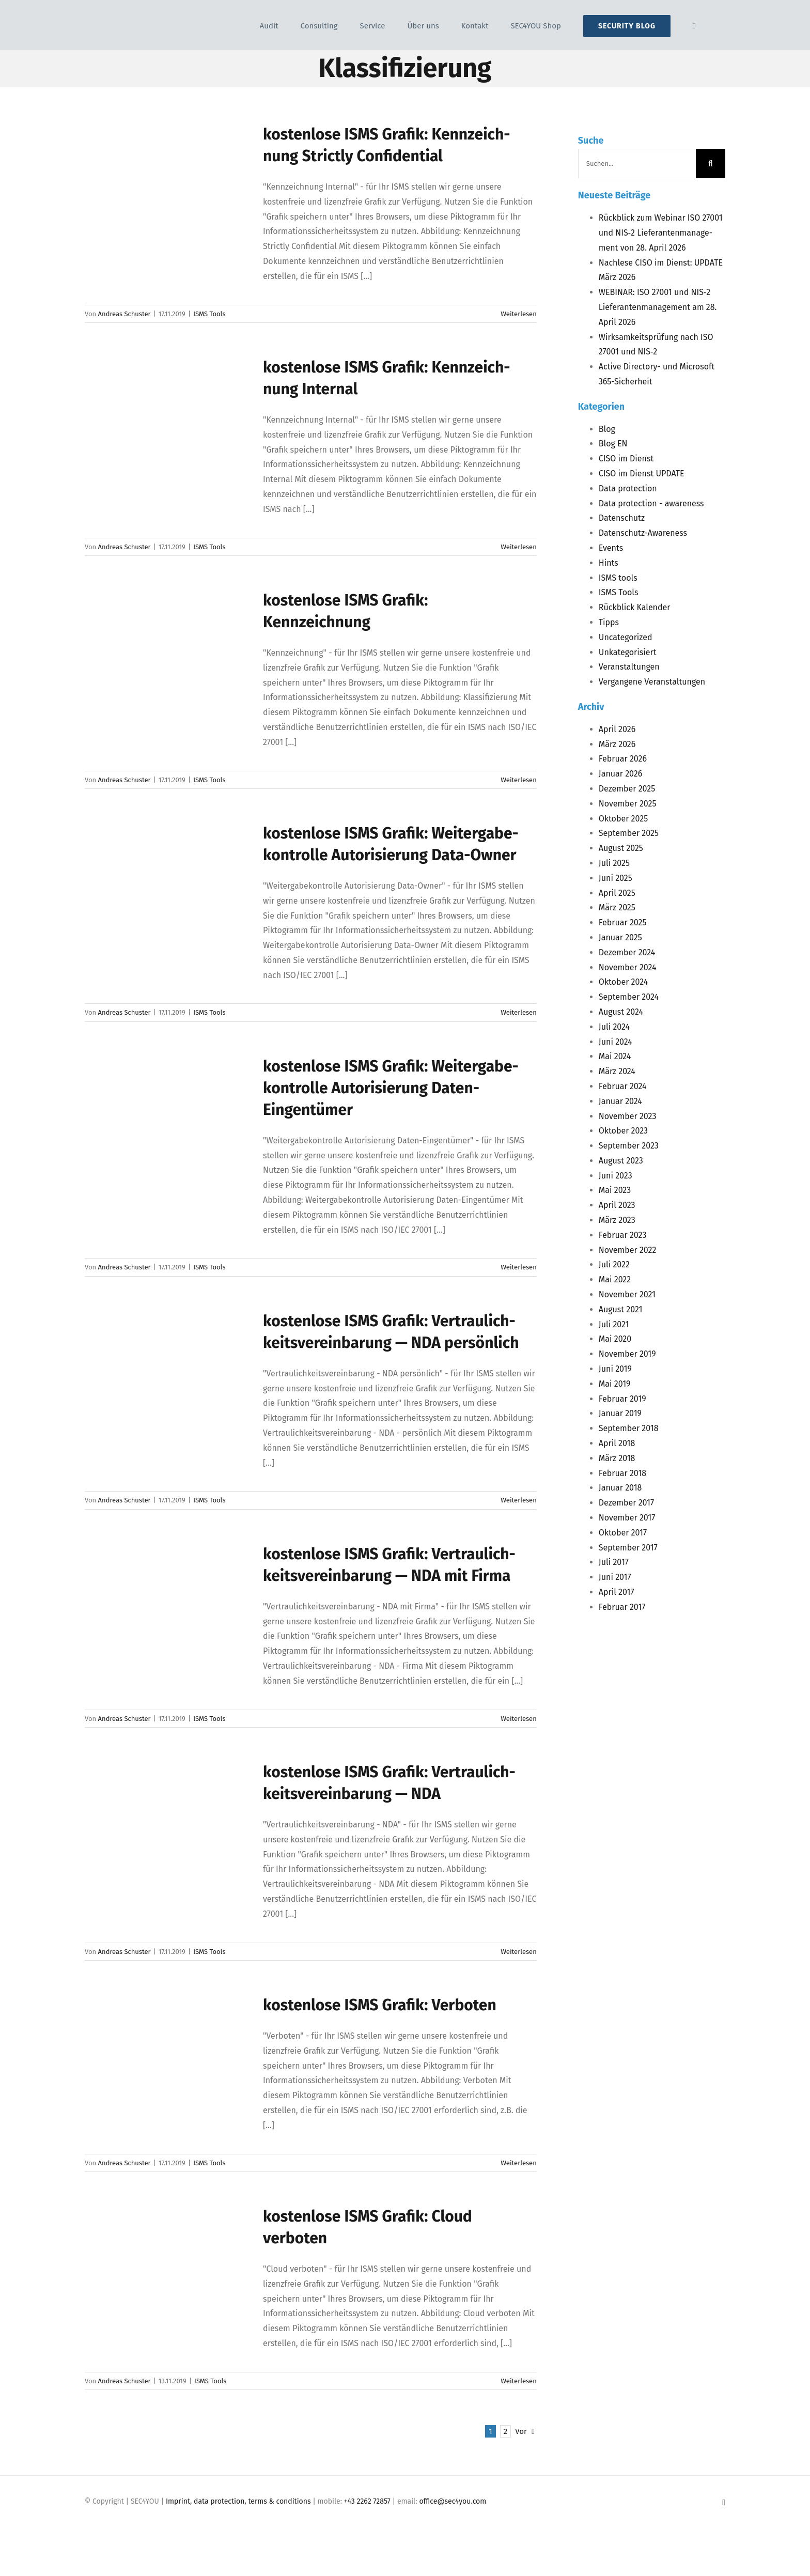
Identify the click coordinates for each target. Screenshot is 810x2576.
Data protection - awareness (651, 503)
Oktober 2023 (623, 1131)
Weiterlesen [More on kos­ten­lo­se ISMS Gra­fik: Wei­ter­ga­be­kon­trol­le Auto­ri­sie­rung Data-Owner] (519, 1012)
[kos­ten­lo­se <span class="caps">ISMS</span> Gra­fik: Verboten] (167, 2046)
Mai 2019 (615, 1384)
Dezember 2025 (627, 789)
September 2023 (629, 1146)
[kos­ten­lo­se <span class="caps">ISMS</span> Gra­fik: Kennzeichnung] (167, 641)
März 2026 (617, 744)
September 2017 (628, 1548)
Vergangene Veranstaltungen (652, 682)
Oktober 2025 (623, 819)
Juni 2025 (615, 878)
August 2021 (621, 1309)
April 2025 (617, 893)
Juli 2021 (614, 1324)
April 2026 (617, 729)
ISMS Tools (209, 314)
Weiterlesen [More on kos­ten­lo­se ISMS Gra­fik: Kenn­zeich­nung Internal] (519, 547)
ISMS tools (618, 578)
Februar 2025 (623, 922)
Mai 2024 (615, 1056)
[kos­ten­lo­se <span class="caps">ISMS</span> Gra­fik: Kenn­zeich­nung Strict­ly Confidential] (167, 175)
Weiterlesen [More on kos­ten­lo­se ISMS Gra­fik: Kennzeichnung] (519, 780)
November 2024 (628, 967)
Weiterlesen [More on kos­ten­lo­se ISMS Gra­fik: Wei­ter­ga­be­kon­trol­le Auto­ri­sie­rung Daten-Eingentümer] (519, 1267)
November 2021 (627, 1294)
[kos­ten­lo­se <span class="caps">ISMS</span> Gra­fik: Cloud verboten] (167, 2258)
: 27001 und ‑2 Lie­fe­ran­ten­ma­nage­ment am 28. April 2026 (658, 307)
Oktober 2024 (623, 982)
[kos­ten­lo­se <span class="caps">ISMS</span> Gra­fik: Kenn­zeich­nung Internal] (167, 408)
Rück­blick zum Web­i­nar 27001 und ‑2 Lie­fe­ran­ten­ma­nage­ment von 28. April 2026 (661, 233)
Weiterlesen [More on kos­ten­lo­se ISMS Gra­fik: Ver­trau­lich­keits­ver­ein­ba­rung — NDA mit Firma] (519, 1718)
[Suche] (710, 163)
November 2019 (627, 1354)
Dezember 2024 (627, 952)
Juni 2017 (615, 1577)
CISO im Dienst (626, 458)
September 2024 (629, 997)
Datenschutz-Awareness (643, 533)
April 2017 (616, 1592)
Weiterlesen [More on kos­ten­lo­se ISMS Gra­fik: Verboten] (519, 2163)
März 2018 (617, 1458)
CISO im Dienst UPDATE (641, 473)
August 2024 (621, 1012)
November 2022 (628, 1250)
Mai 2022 (615, 1279)
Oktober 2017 (623, 1533)
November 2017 (627, 1518)
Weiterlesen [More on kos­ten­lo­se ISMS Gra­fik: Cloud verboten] (519, 2381)
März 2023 (617, 1220)
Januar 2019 (620, 1413)
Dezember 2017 (626, 1503)
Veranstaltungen (629, 667)
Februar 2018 (622, 1473)
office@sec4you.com (452, 2501)
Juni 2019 (615, 1369)
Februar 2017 (622, 1607)
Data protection (628, 488)
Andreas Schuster (124, 314)
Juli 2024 (614, 1027)
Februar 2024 (623, 1086)
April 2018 (617, 1443)
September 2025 (629, 833)
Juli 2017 (614, 1562)
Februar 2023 (623, 1235)
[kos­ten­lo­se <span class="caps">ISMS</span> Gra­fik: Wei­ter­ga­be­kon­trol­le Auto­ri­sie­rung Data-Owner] (167, 875)
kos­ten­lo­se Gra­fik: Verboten (379, 2005)
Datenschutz (622, 518)
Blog (607, 429)
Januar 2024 (620, 1101)
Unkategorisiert (628, 652)
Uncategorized (625, 637)
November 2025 (628, 804)
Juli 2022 (614, 1264)
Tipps (609, 622)
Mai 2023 (615, 1190)
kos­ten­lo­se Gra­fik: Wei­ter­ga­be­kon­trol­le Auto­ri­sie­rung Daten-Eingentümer (391, 1088)
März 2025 (617, 907)
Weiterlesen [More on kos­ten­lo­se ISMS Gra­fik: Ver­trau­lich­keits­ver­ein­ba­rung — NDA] (519, 1952)
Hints (608, 563)
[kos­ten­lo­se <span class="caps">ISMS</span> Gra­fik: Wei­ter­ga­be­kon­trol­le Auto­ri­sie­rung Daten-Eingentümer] (167, 1108)
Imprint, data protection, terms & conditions (238, 2501)
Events (611, 548)
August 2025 (621, 848)
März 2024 (617, 1071)
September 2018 (629, 1428)
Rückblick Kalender (635, 607)
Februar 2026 (623, 759)
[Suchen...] (637, 163)
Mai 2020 (615, 1339)
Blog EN (613, 443)
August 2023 (621, 1161)
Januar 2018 (620, 1488)
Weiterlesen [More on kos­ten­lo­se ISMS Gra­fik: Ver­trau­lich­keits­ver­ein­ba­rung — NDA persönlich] (519, 1500)
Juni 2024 (615, 1042)
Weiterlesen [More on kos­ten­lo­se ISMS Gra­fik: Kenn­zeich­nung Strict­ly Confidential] (519, 314)
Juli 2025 (614, 863)
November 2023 (628, 1116)
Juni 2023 (615, 1176)
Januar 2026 (621, 774)
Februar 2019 (622, 1399)
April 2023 (617, 1205)
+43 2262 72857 (367, 2501)
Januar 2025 (620, 937)
